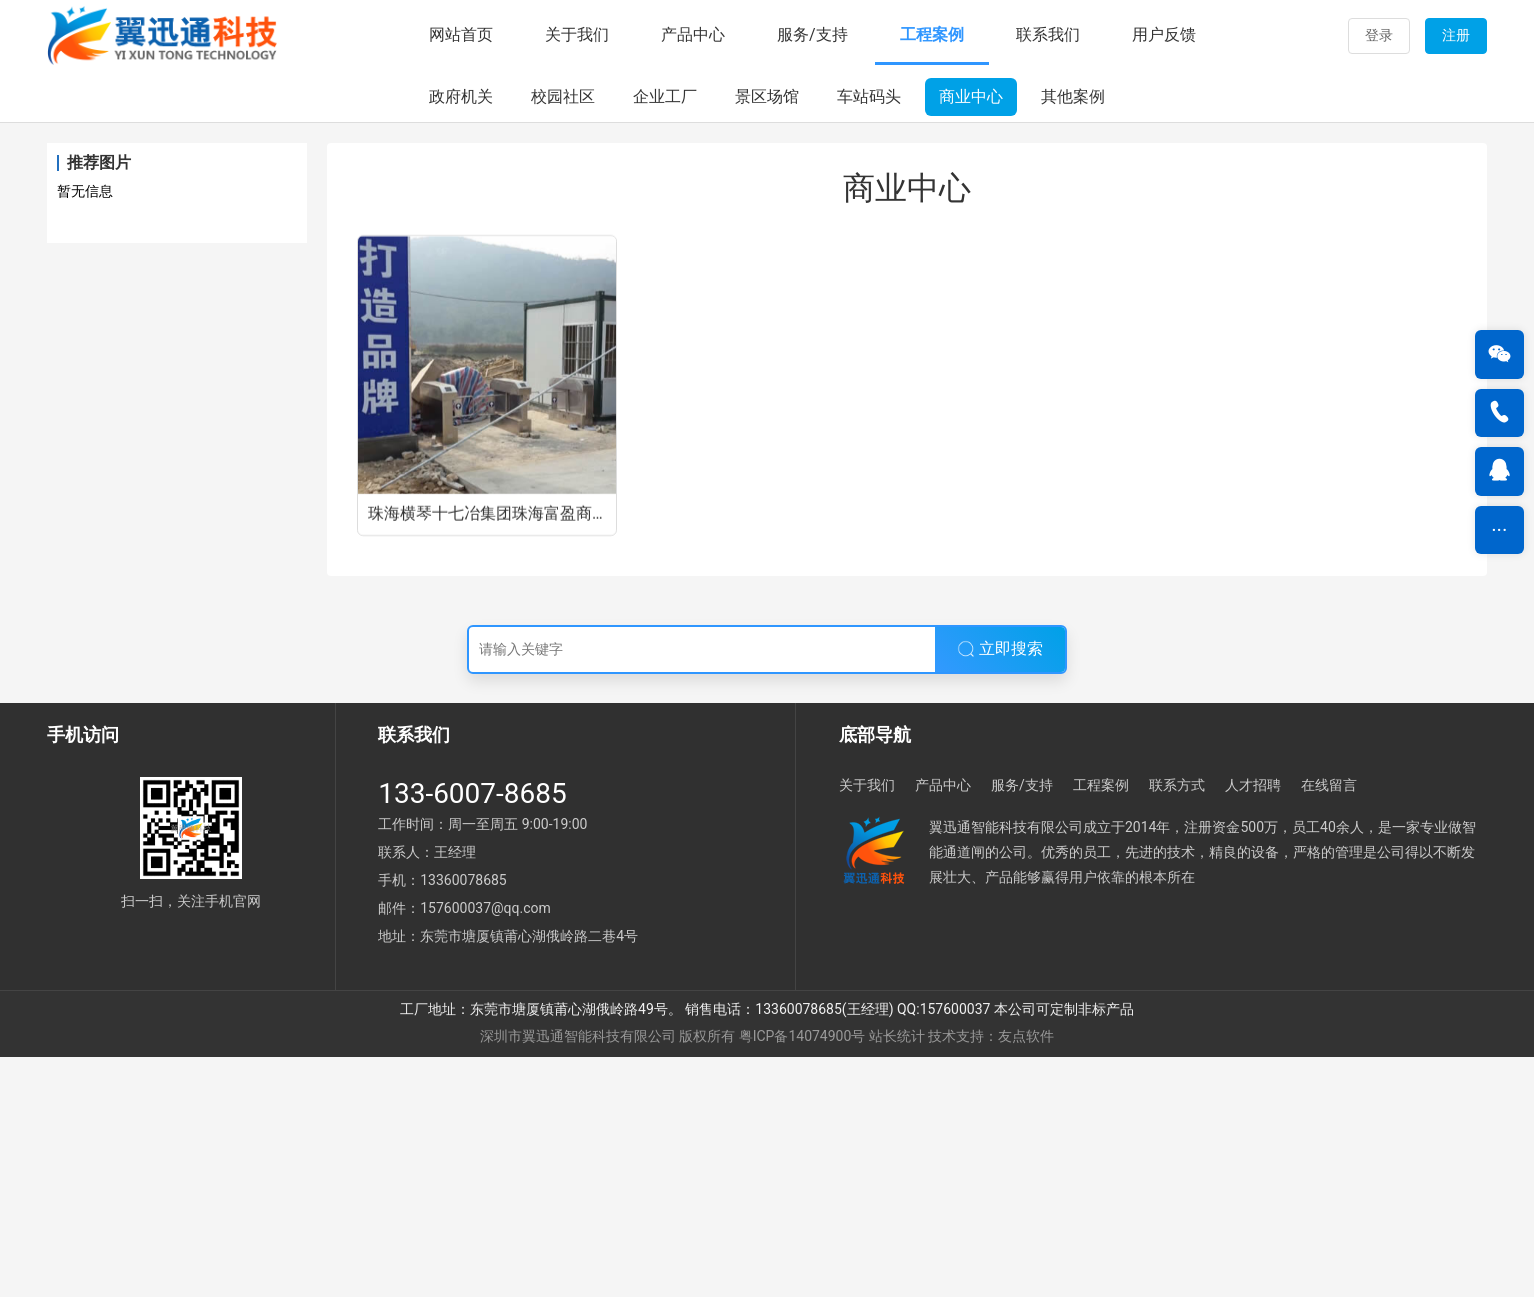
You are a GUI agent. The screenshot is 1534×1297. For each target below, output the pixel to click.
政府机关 (461, 336)
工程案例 (932, 34)
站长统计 (897, 1276)
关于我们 (577, 34)
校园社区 (563, 336)
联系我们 (1048, 34)
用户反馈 (1164, 34)
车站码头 (869, 336)
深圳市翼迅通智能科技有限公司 (578, 1276)
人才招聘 (1253, 1024)
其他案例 (1073, 336)
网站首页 (461, 34)
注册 (1456, 35)
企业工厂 (665, 336)
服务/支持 (812, 34)
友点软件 (1026, 1276)
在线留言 (1329, 1024)
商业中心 (971, 336)
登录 (1379, 35)
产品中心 (693, 34)
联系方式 (1177, 1024)
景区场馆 (767, 336)
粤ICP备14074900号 (802, 1276)
